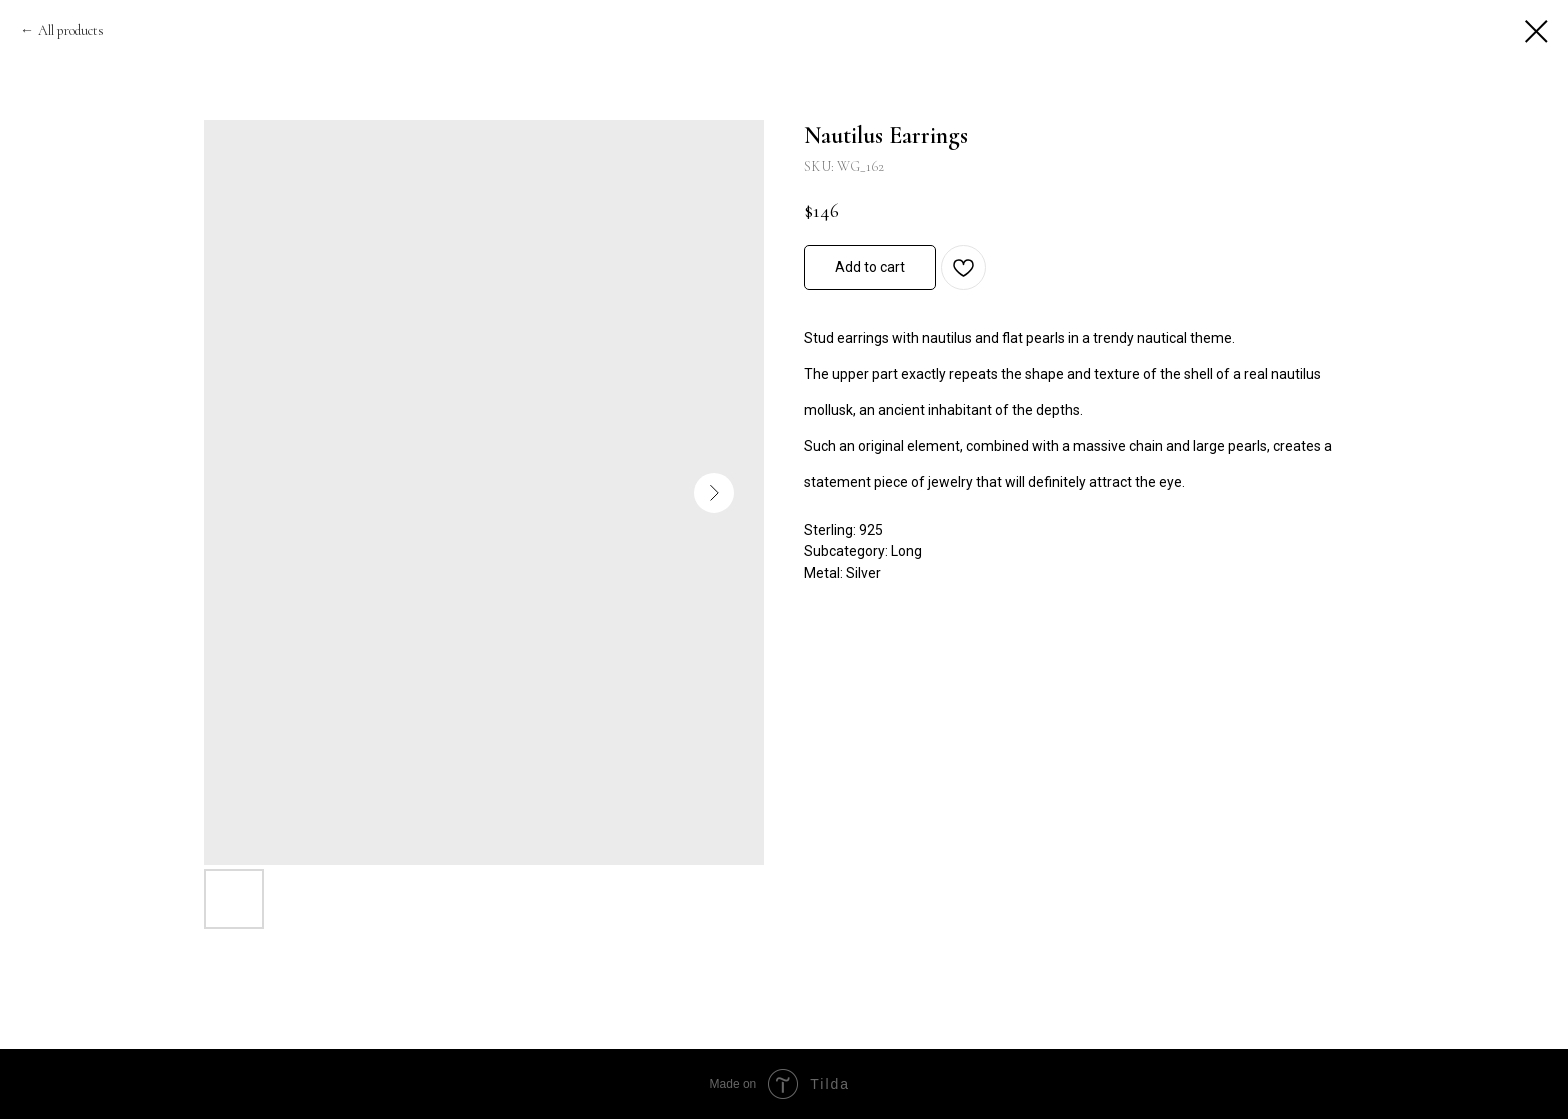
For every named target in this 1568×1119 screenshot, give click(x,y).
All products (71, 30)
